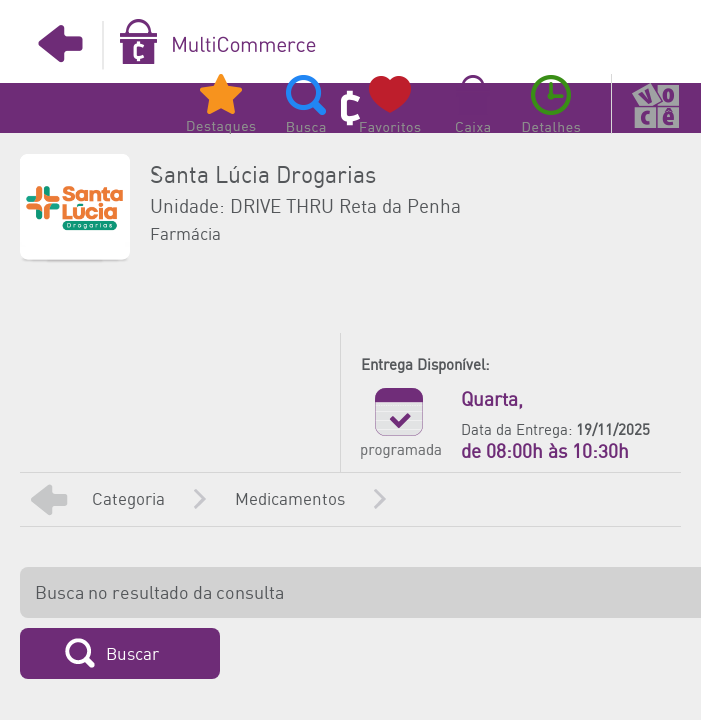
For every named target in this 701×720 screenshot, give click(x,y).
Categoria (128, 500)
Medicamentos (290, 500)
